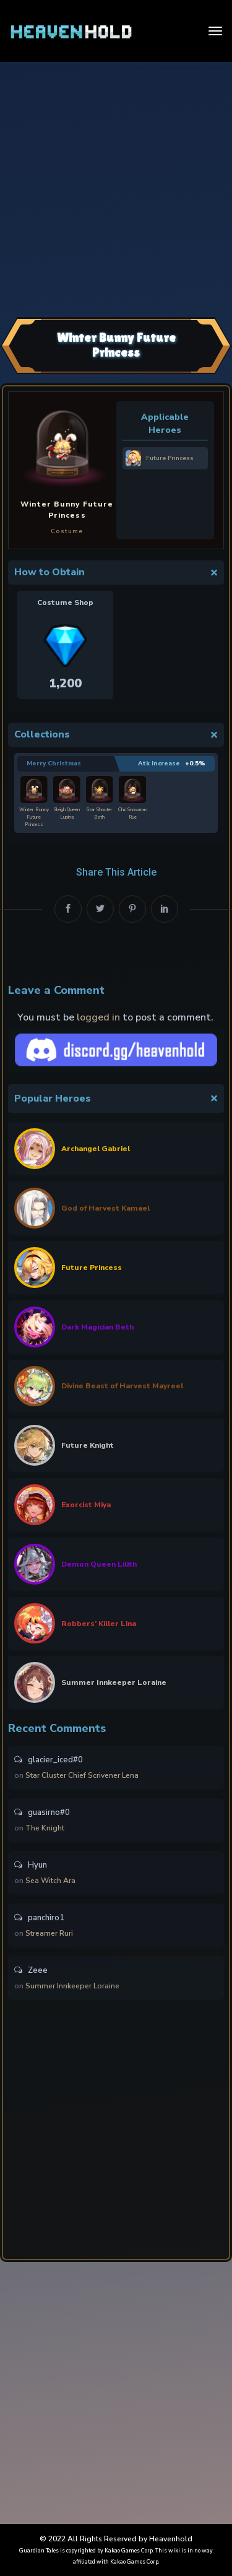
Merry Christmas (54, 763)
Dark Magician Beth (97, 1327)
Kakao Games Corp (129, 2550)
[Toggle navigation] (215, 31)
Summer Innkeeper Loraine (113, 1682)
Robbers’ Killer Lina (98, 1624)
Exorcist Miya (86, 1505)
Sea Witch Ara (50, 1881)
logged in (98, 1017)
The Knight (44, 1828)
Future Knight (87, 1445)
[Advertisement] (116, 188)
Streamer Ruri (49, 1933)
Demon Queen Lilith (99, 1564)
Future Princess (91, 1268)
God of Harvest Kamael (105, 1208)
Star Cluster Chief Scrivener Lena (82, 1775)
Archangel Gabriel (95, 1149)
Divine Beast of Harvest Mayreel (122, 1386)
